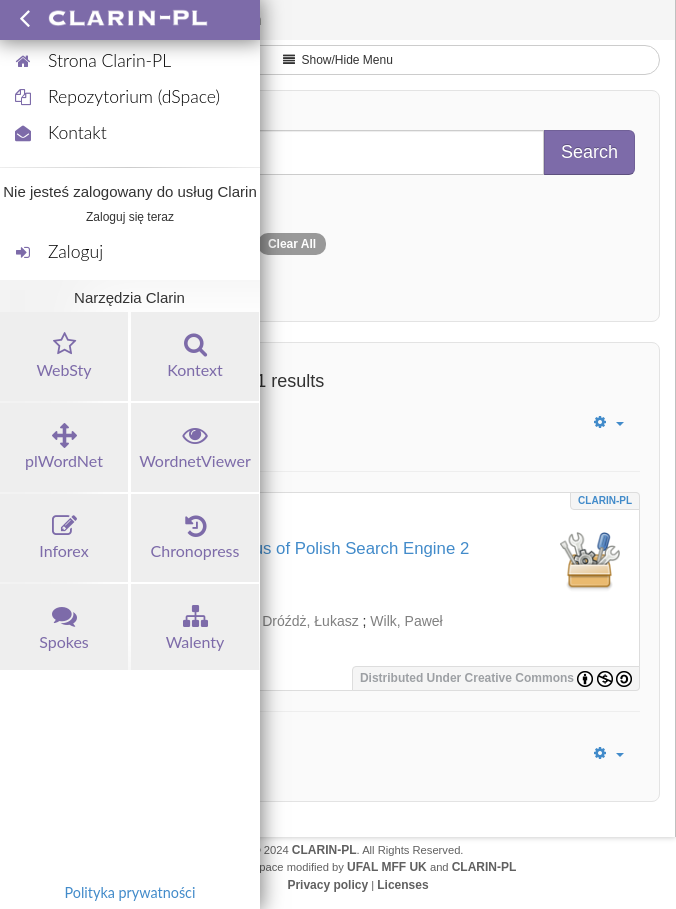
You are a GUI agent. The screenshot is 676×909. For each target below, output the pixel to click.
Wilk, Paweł (406, 621)
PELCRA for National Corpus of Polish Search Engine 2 (262, 548)
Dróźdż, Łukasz (310, 621)
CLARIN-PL (605, 500)
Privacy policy (327, 885)
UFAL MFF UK (387, 867)
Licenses (402, 885)
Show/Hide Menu (338, 60)
